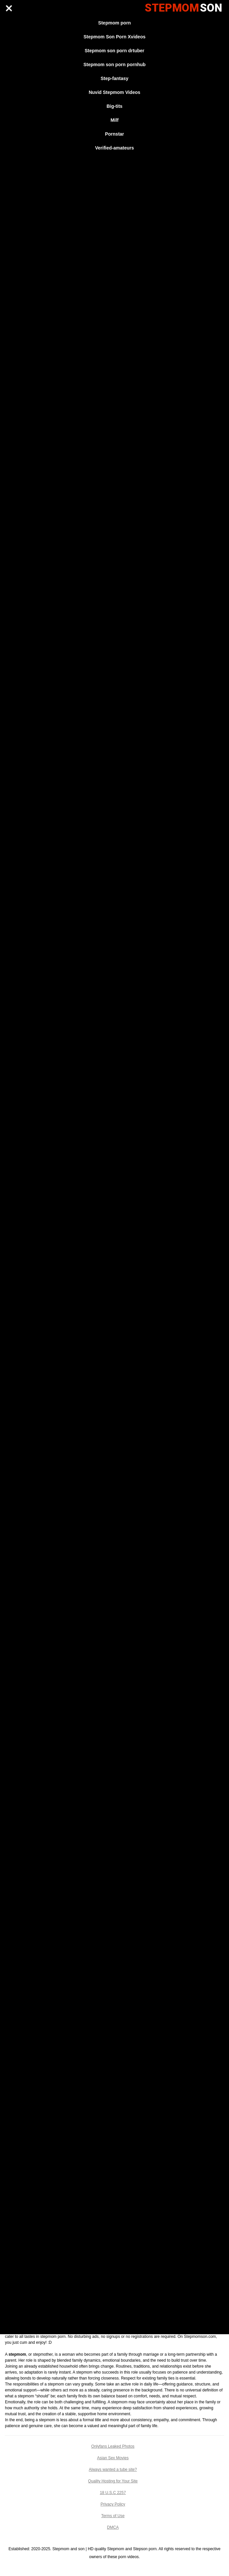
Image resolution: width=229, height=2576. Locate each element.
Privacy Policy (112, 2504)
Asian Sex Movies (113, 2458)
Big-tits (114, 106)
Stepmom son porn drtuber (114, 50)
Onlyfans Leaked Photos (112, 2446)
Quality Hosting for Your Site (112, 2481)
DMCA (113, 2527)
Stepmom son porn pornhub (114, 64)
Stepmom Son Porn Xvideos (114, 36)
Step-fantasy (114, 78)
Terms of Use (113, 2515)
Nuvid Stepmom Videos (114, 92)
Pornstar (114, 134)
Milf (114, 120)
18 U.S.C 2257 (113, 2492)
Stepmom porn (114, 22)
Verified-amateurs (114, 147)
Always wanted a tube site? (113, 2469)
